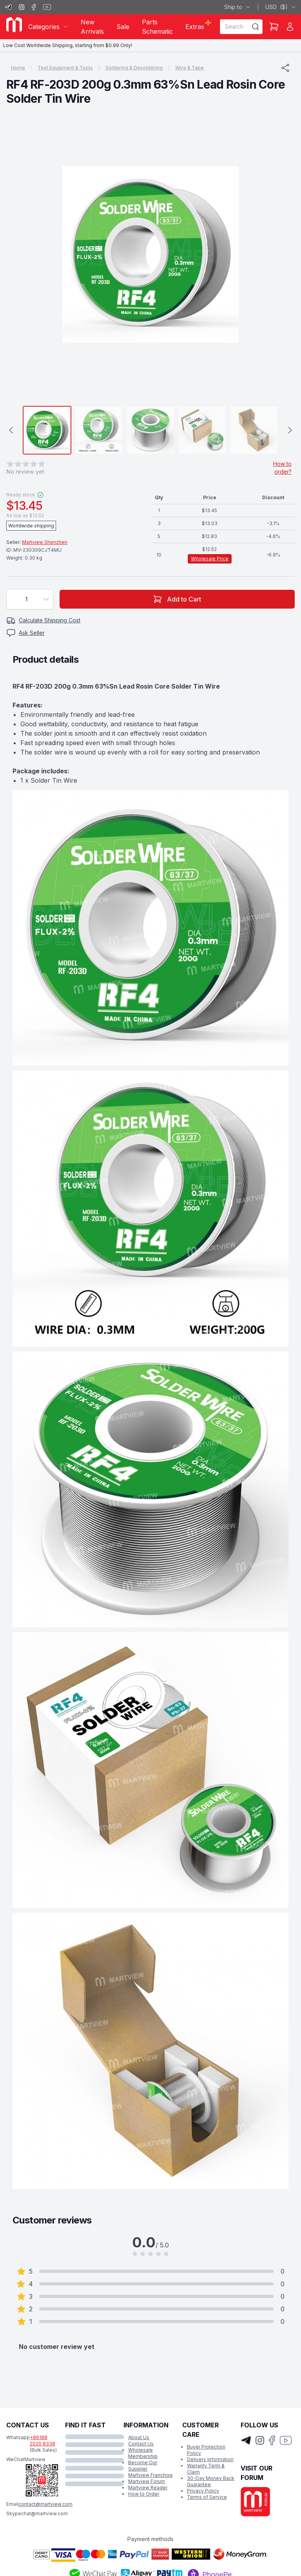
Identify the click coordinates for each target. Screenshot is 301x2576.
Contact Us (141, 2444)
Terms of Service (207, 2497)
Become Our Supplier (142, 2466)
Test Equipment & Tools (65, 68)
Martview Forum (146, 2481)
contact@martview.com (45, 2504)
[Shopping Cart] (274, 27)
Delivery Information (210, 2459)
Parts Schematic (157, 26)
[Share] (285, 68)
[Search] (255, 26)
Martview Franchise (150, 2475)
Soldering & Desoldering (134, 68)
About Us (138, 2437)
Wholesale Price (209, 559)
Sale (122, 27)
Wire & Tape (189, 68)
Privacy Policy (203, 2491)
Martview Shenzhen (44, 542)
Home (18, 68)
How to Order (143, 2494)
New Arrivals (92, 26)
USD (280, 7)
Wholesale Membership (143, 2453)
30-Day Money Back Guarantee (210, 2481)
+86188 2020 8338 (42, 2440)
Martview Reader (147, 2488)
